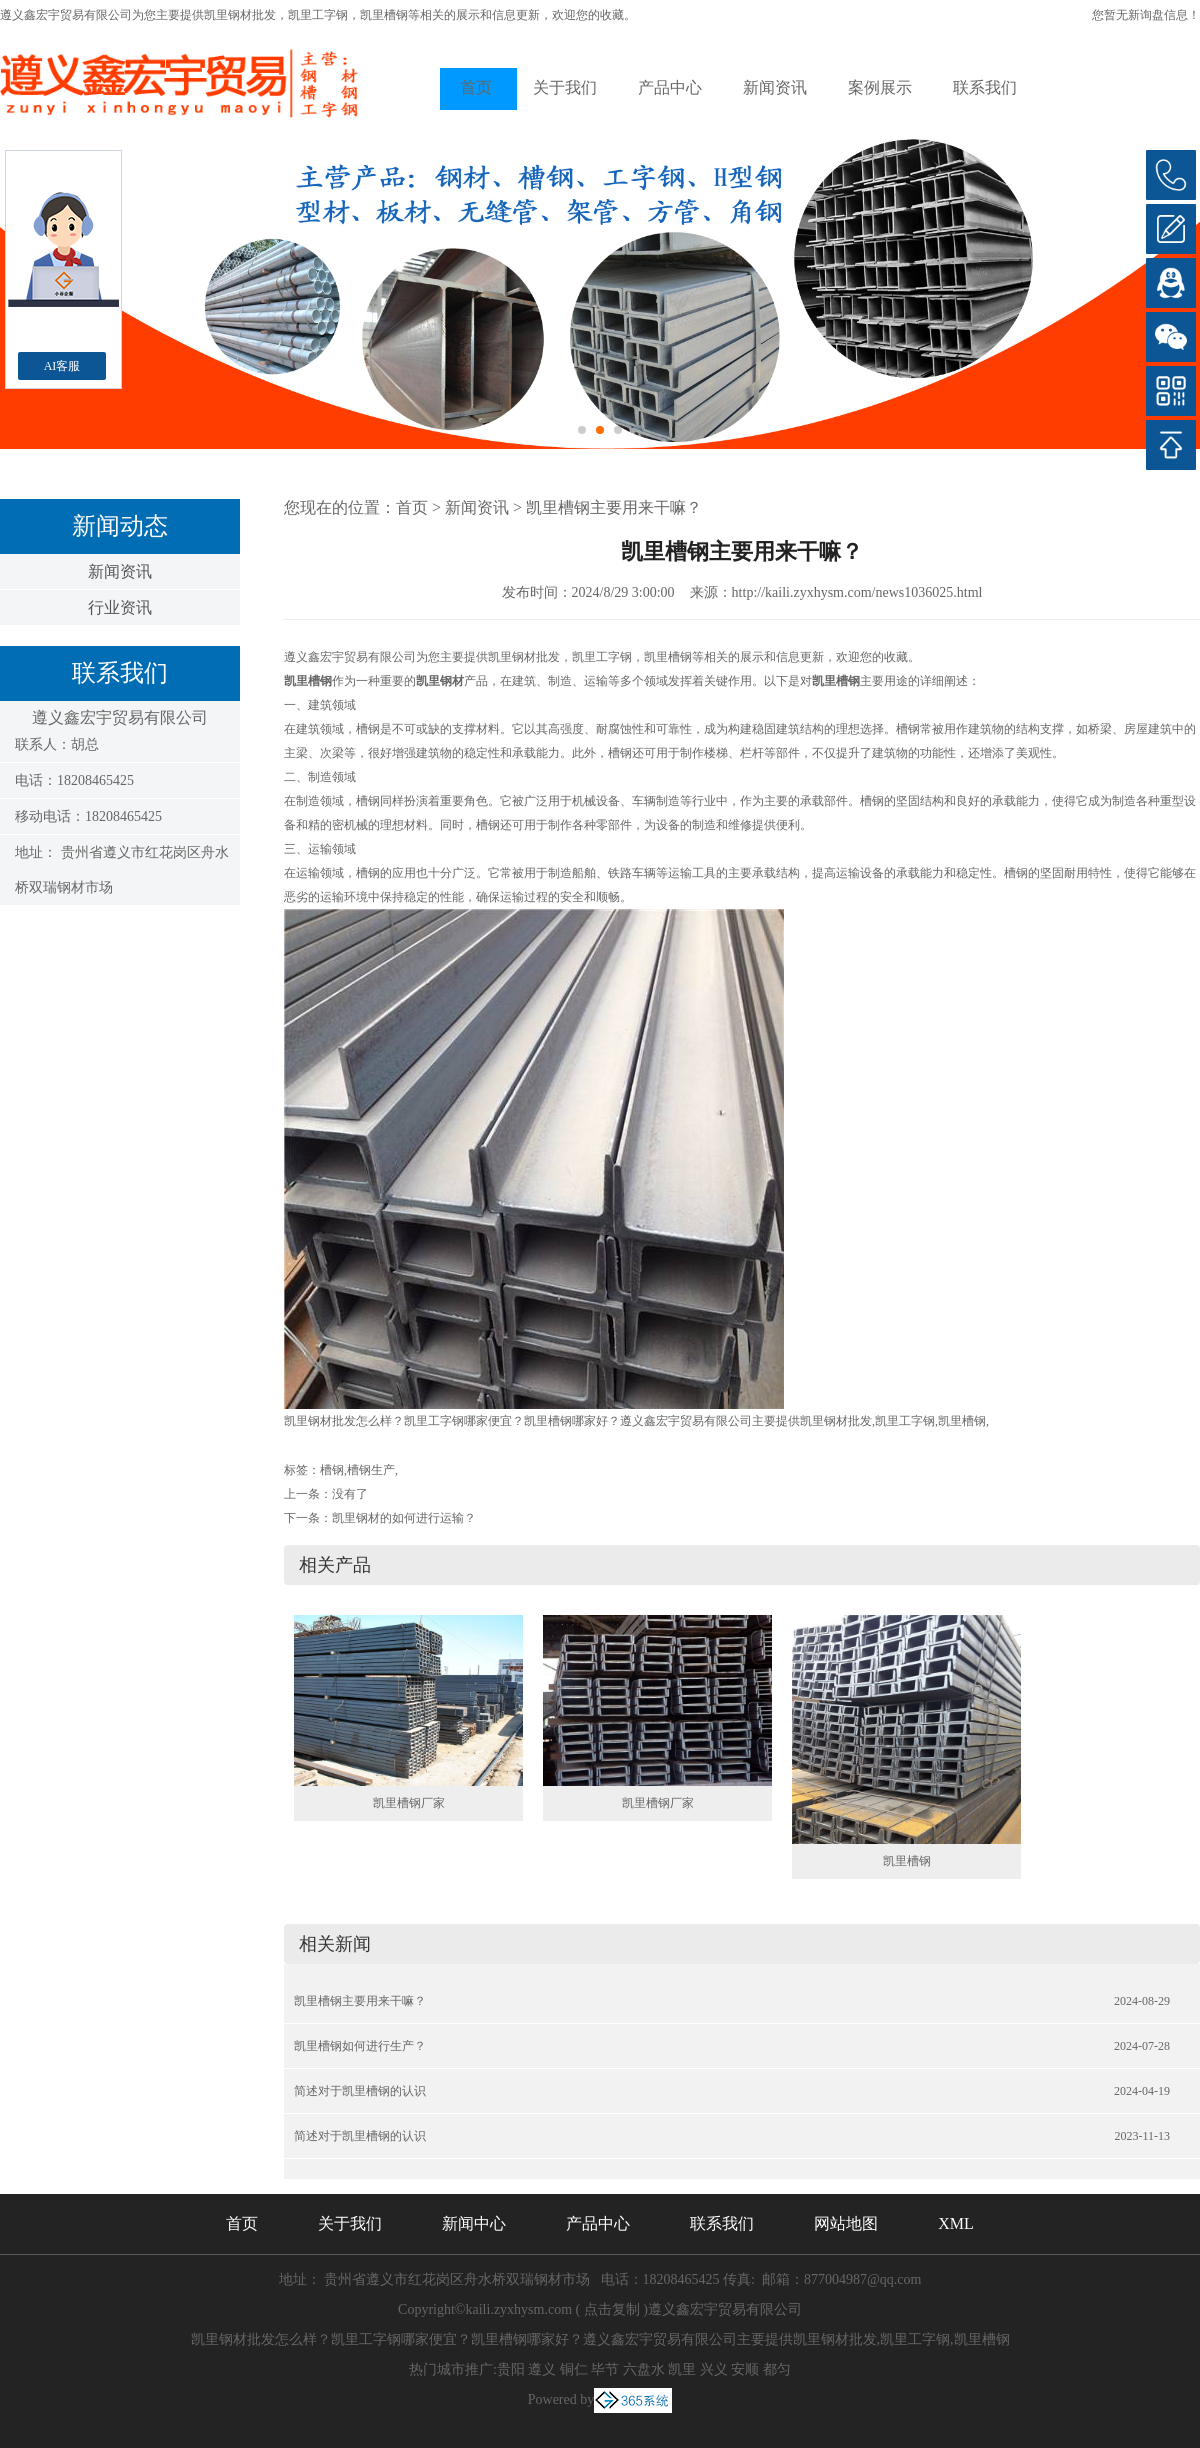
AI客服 (62, 366)
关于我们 (565, 87)
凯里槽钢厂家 (409, 1803)
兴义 (714, 2369)
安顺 (745, 2369)
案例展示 (880, 87)
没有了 (350, 1494)
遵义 (542, 2369)
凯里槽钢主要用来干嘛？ (614, 507)
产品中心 (670, 87)
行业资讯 (120, 607)
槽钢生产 (371, 1470)
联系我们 (985, 87)
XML (956, 2223)
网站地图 (846, 2223)
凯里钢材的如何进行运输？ (404, 1518)
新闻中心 (474, 2223)
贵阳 (511, 2369)
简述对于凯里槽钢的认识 (360, 2091)
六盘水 (644, 2369)
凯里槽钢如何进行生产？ (360, 2046)
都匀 (777, 2369)
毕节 (605, 2369)
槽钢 (332, 1470)
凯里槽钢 (907, 1861)
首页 (476, 87)
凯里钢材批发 (240, 15)
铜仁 (574, 2369)
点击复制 (612, 2309)
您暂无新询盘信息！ (1146, 15)
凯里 (682, 2369)
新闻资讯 (775, 87)
